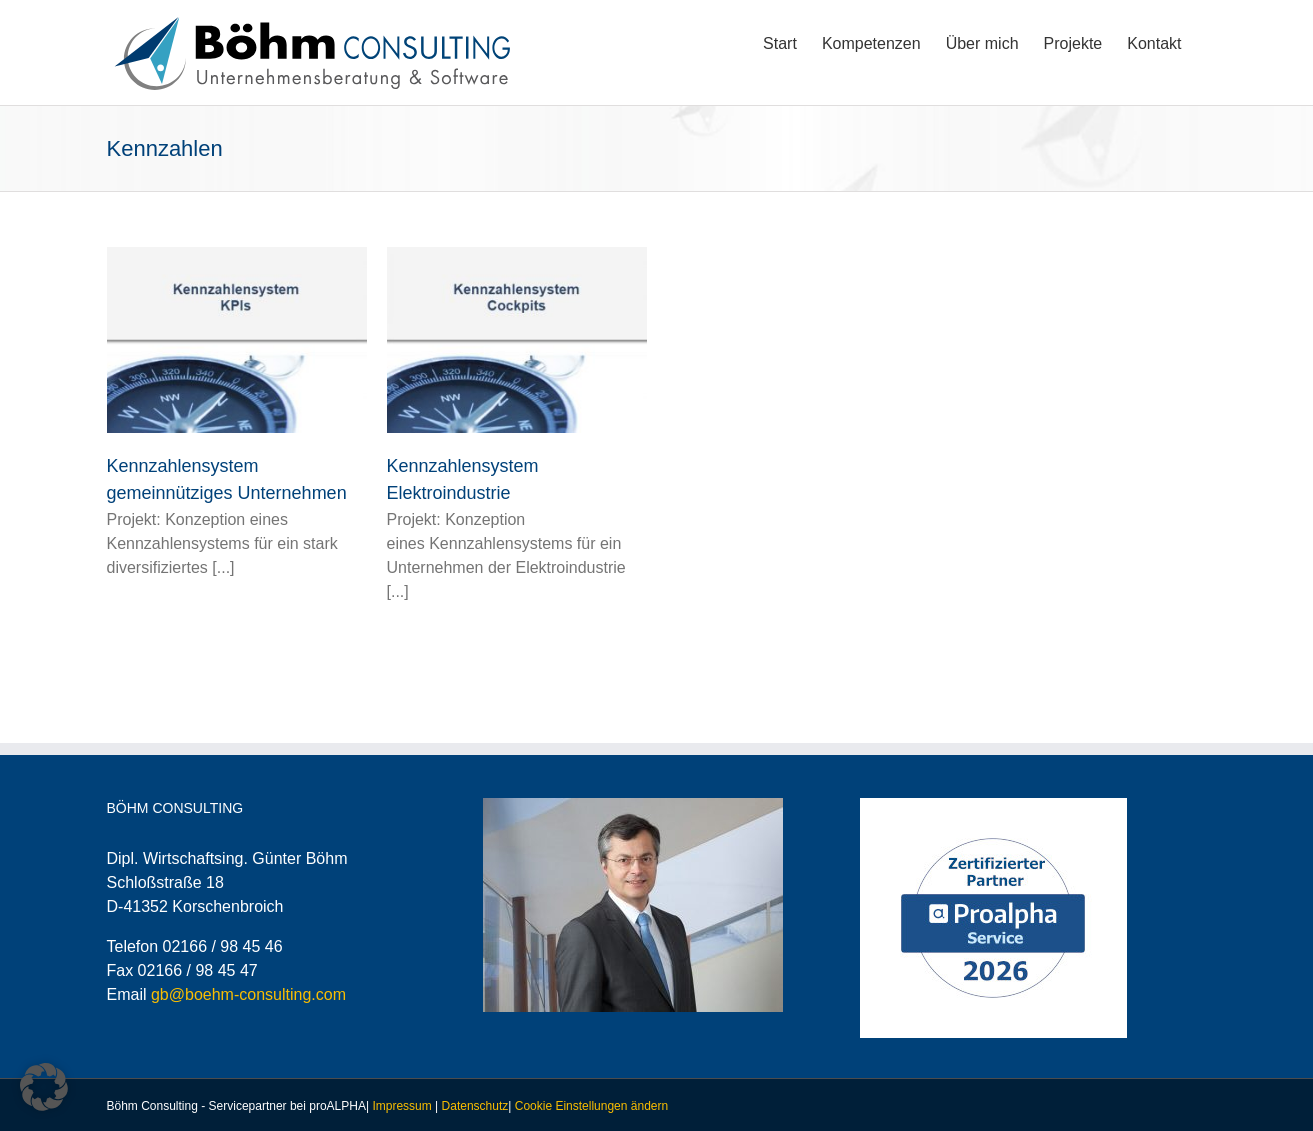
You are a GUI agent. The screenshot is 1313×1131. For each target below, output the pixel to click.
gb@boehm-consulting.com (248, 994)
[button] (44, 1087)
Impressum (401, 1106)
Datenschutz (475, 1106)
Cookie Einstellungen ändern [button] (591, 1106)
